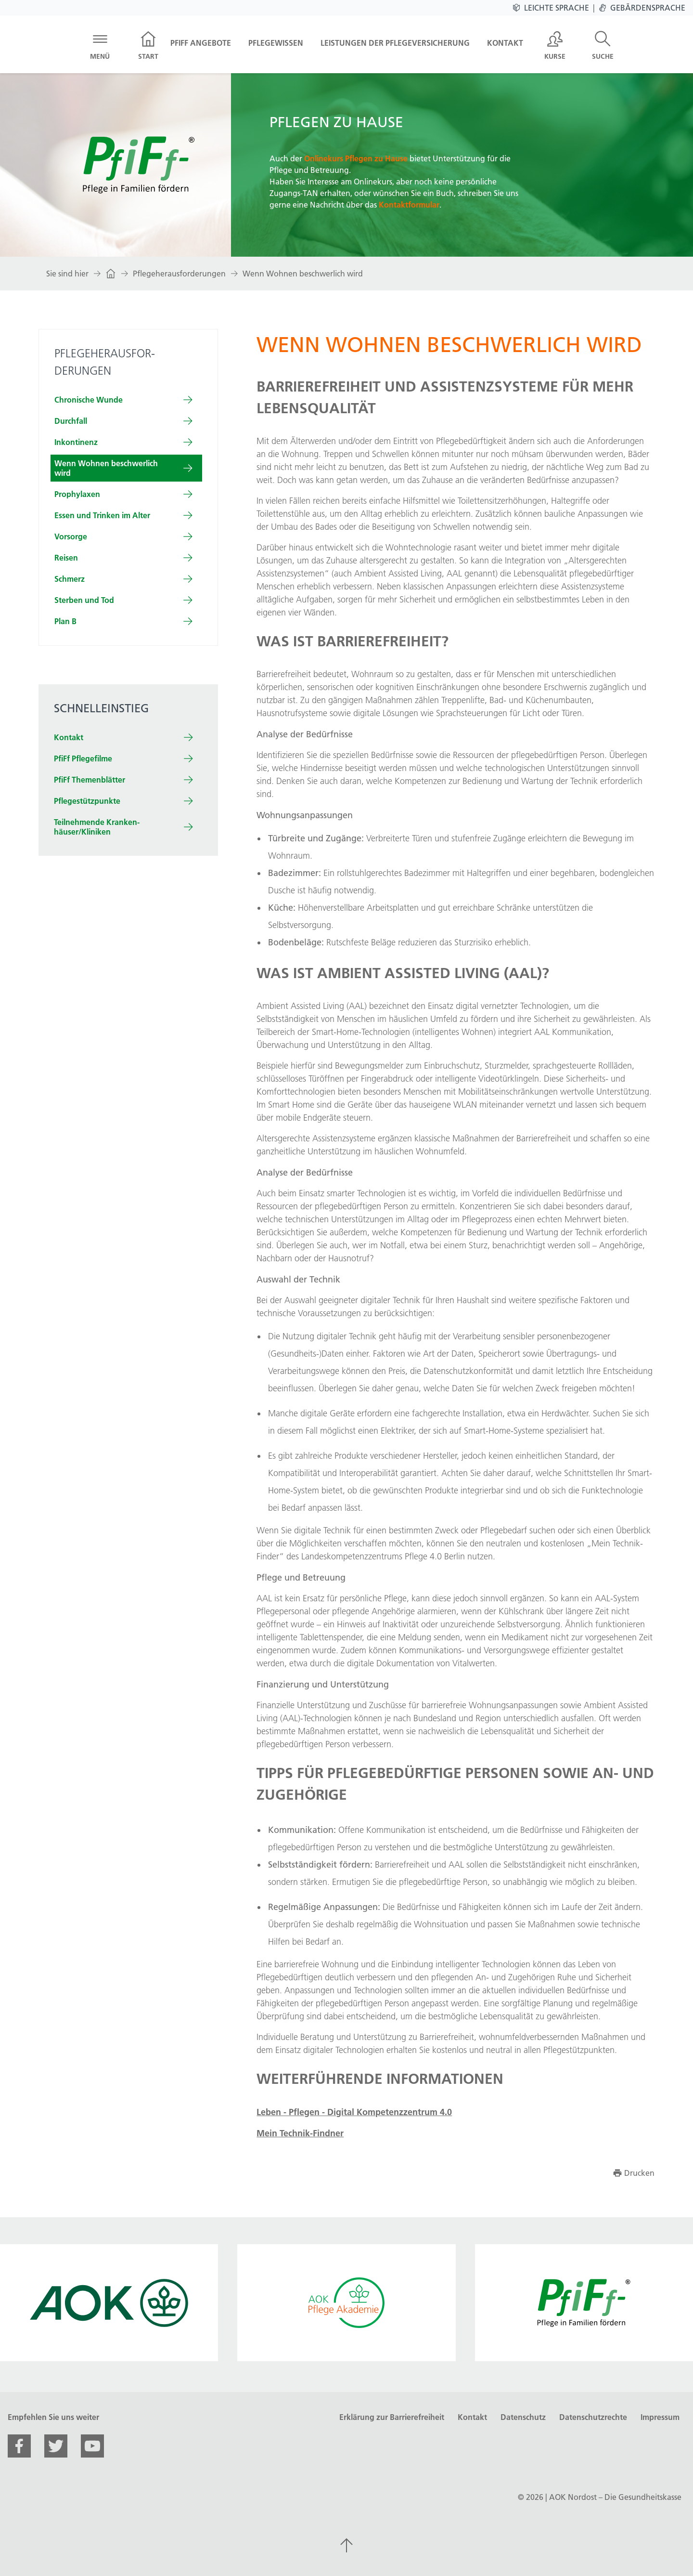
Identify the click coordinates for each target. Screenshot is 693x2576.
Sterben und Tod (84, 600)
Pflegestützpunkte (87, 801)
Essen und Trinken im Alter (102, 515)
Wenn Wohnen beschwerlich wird (303, 273)
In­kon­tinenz (76, 442)
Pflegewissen (275, 43)
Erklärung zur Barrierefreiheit (391, 2417)
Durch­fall (70, 421)
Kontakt (505, 43)
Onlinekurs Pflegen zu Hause (356, 158)
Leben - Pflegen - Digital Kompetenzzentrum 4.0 (354, 2112)
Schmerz (69, 579)
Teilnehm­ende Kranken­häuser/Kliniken (97, 827)
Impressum (660, 2417)
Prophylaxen (77, 494)
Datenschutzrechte (593, 2417)
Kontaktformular (409, 204)
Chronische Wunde (88, 400)
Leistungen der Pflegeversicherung (395, 43)
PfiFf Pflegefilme (83, 758)
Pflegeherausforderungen (179, 273)
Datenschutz (523, 2417)
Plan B (65, 621)
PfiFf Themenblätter (89, 780)
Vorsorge (70, 536)
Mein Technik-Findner (300, 2133)
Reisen (66, 557)
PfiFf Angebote (200, 43)
